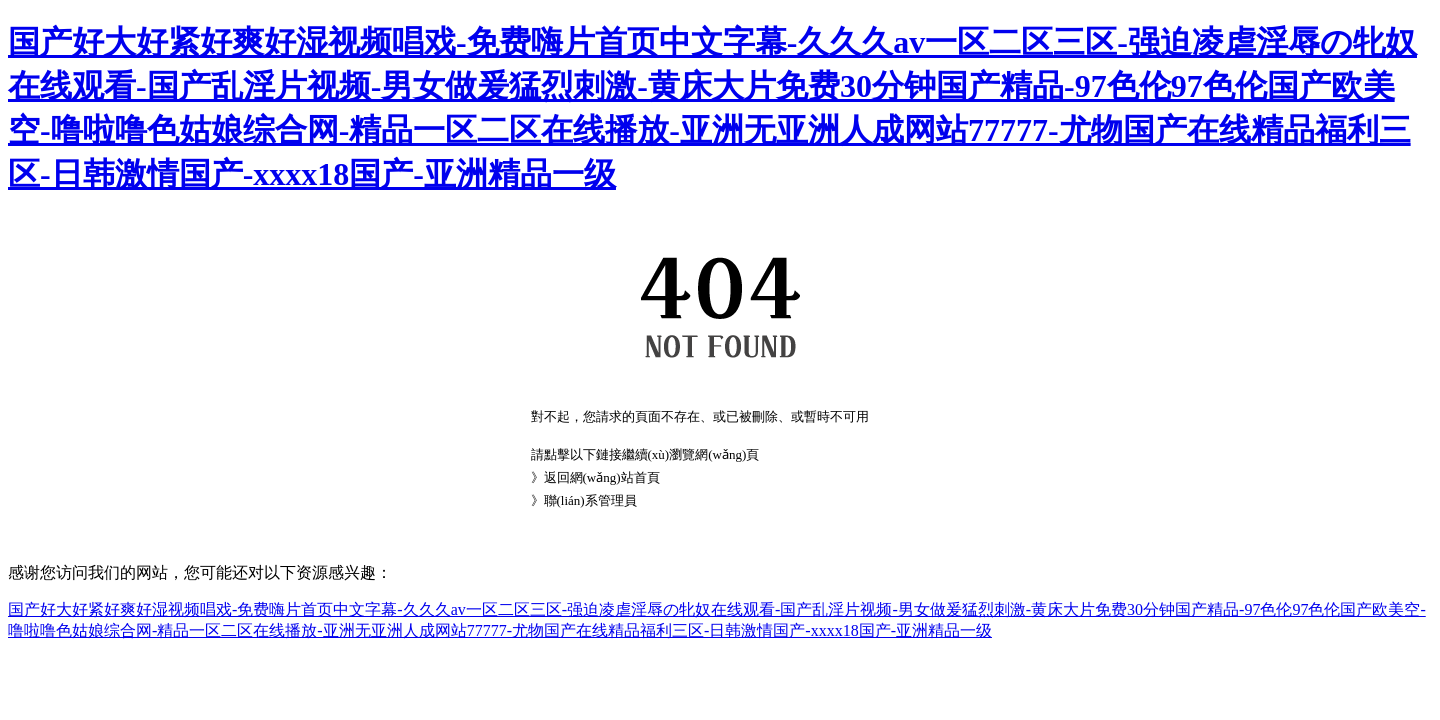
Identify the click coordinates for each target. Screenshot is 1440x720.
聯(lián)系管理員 (590, 500)
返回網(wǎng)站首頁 (602, 477)
